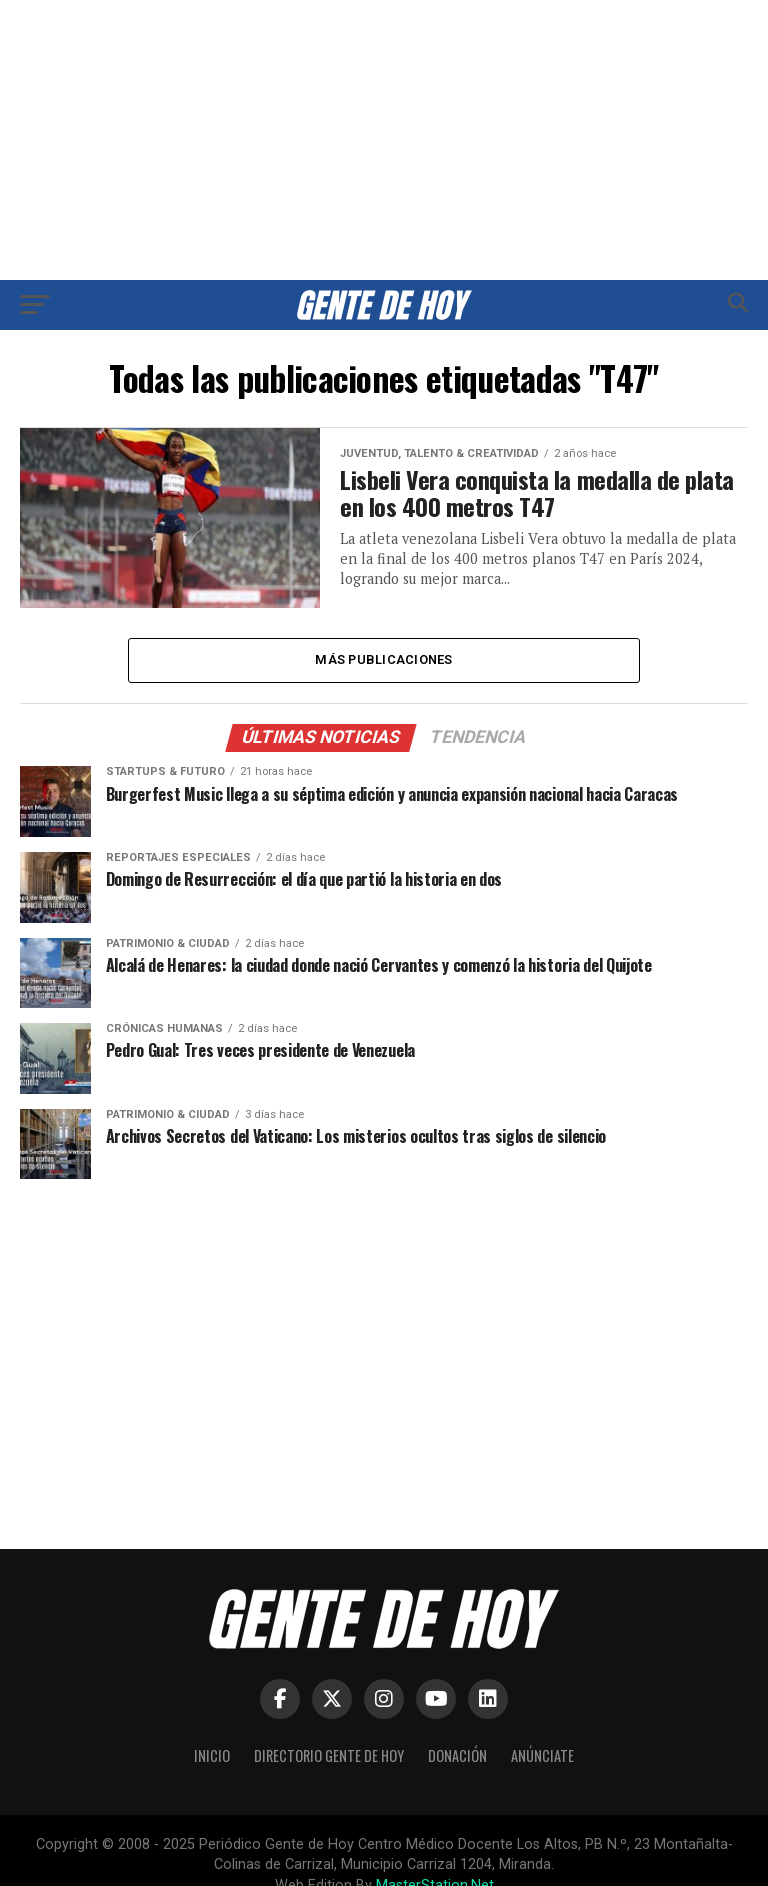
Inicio (212, 1755)
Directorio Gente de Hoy (329, 1755)
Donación (457, 1755)
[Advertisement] (384, 140)
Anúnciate (542, 1755)
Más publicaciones (383, 659)
